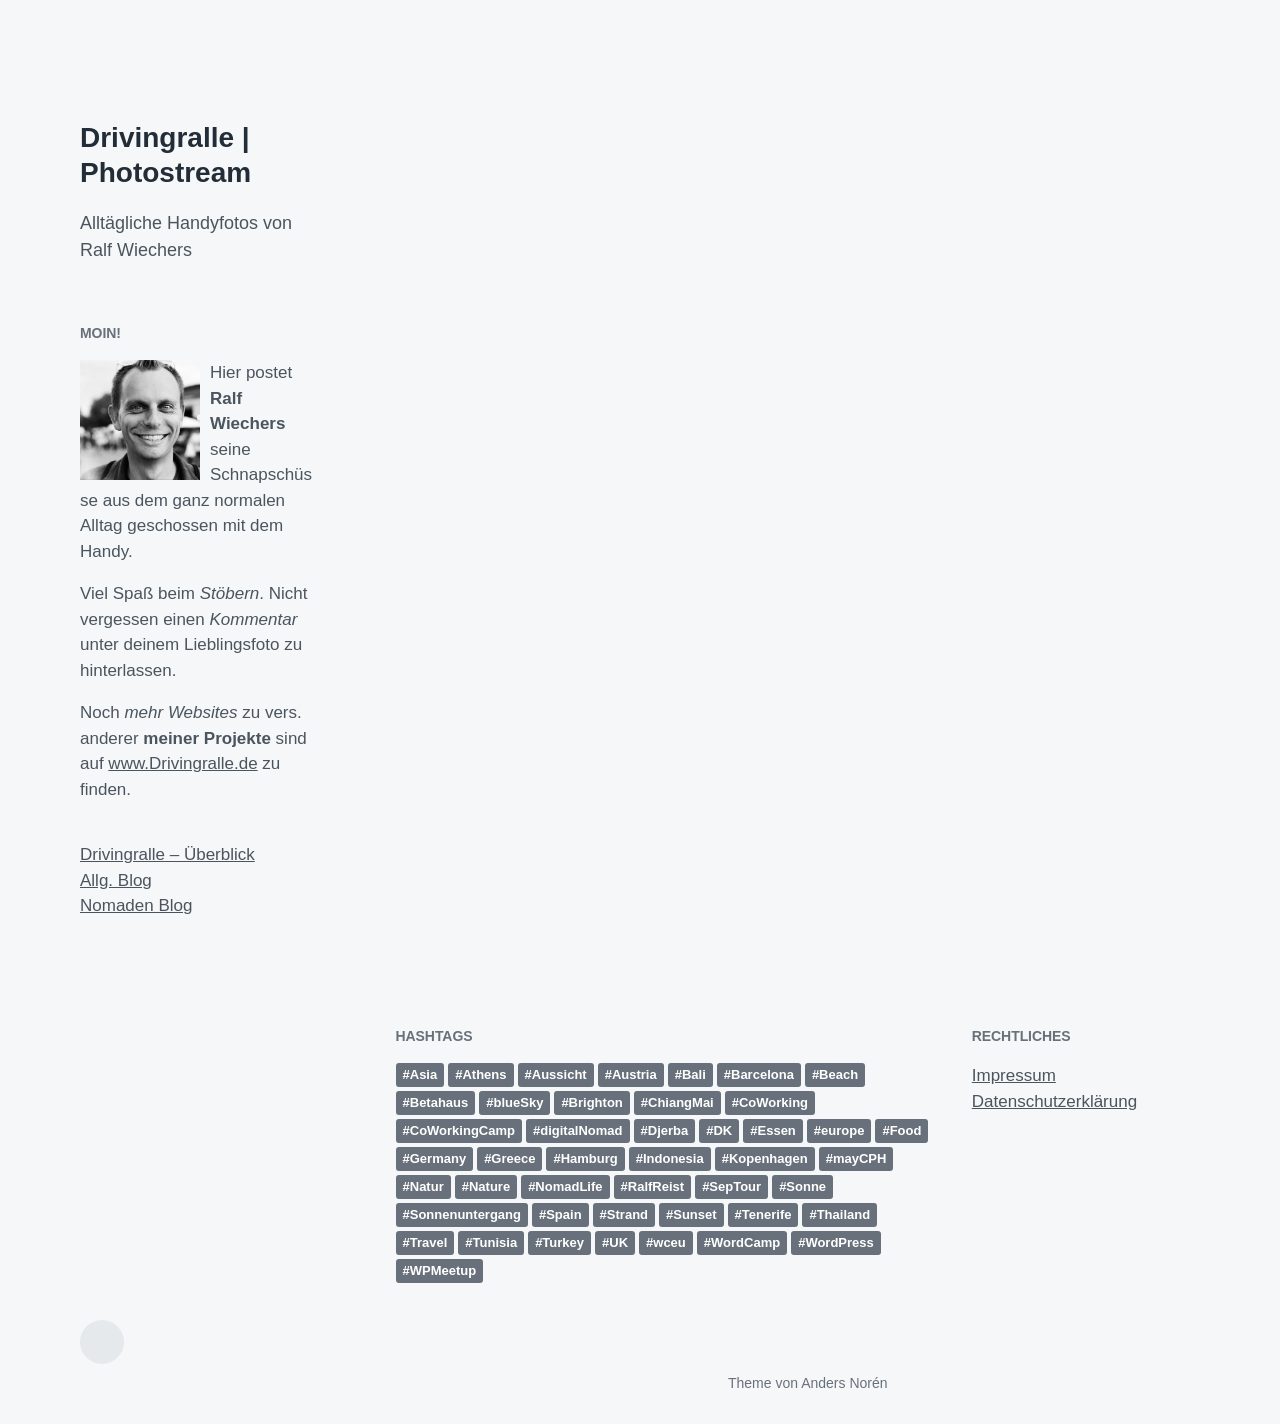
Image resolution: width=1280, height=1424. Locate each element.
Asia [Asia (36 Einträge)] (423, 1074)
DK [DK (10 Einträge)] (722, 1130)
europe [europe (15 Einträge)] (842, 1130)
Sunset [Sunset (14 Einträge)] (694, 1214)
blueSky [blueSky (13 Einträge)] (519, 1102)
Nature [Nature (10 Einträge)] (489, 1186)
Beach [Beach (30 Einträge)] (838, 1074)
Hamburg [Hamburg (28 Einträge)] (589, 1158)
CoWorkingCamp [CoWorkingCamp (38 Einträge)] (462, 1130)
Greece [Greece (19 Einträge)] (513, 1158)
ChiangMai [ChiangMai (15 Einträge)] (681, 1102)
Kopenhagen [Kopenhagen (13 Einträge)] (768, 1158)
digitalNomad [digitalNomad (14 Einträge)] (581, 1130)
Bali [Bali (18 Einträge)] (694, 1074)
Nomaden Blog (136, 905)
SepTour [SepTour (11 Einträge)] (735, 1186)
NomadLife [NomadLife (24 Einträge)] (568, 1186)
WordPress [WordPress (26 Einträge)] (839, 1242)
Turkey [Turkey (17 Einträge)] (563, 1242)
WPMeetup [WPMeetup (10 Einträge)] (443, 1270)
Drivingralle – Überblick (167, 854)
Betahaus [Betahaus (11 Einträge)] (439, 1102)
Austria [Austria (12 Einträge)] (634, 1074)
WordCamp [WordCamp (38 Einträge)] (745, 1242)
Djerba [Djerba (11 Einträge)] (668, 1130)
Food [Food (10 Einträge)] (906, 1130)
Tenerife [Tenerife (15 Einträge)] (767, 1214)
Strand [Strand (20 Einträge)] (627, 1214)
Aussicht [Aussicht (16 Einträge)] (559, 1074)
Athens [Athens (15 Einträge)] (484, 1074)
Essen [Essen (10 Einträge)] (777, 1130)
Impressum (1014, 1075)
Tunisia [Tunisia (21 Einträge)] (495, 1242)
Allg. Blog (116, 880)
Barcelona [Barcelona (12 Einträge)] (762, 1074)
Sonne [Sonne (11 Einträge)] (806, 1186)
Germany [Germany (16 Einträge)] (438, 1158)
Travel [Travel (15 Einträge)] (429, 1242)
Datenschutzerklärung (1054, 1101)
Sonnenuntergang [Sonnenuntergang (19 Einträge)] (465, 1214)
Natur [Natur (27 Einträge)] (427, 1186)
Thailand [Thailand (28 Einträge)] (843, 1214)
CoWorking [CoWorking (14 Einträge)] (773, 1102)
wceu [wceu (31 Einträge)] (669, 1242)
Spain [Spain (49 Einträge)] (563, 1214)
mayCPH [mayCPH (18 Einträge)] (859, 1158)
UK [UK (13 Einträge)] (618, 1242)
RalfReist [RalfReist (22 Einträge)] (656, 1186)
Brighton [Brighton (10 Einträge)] (596, 1102)
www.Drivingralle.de (182, 763)
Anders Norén (844, 1383)
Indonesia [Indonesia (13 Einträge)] (673, 1158)
